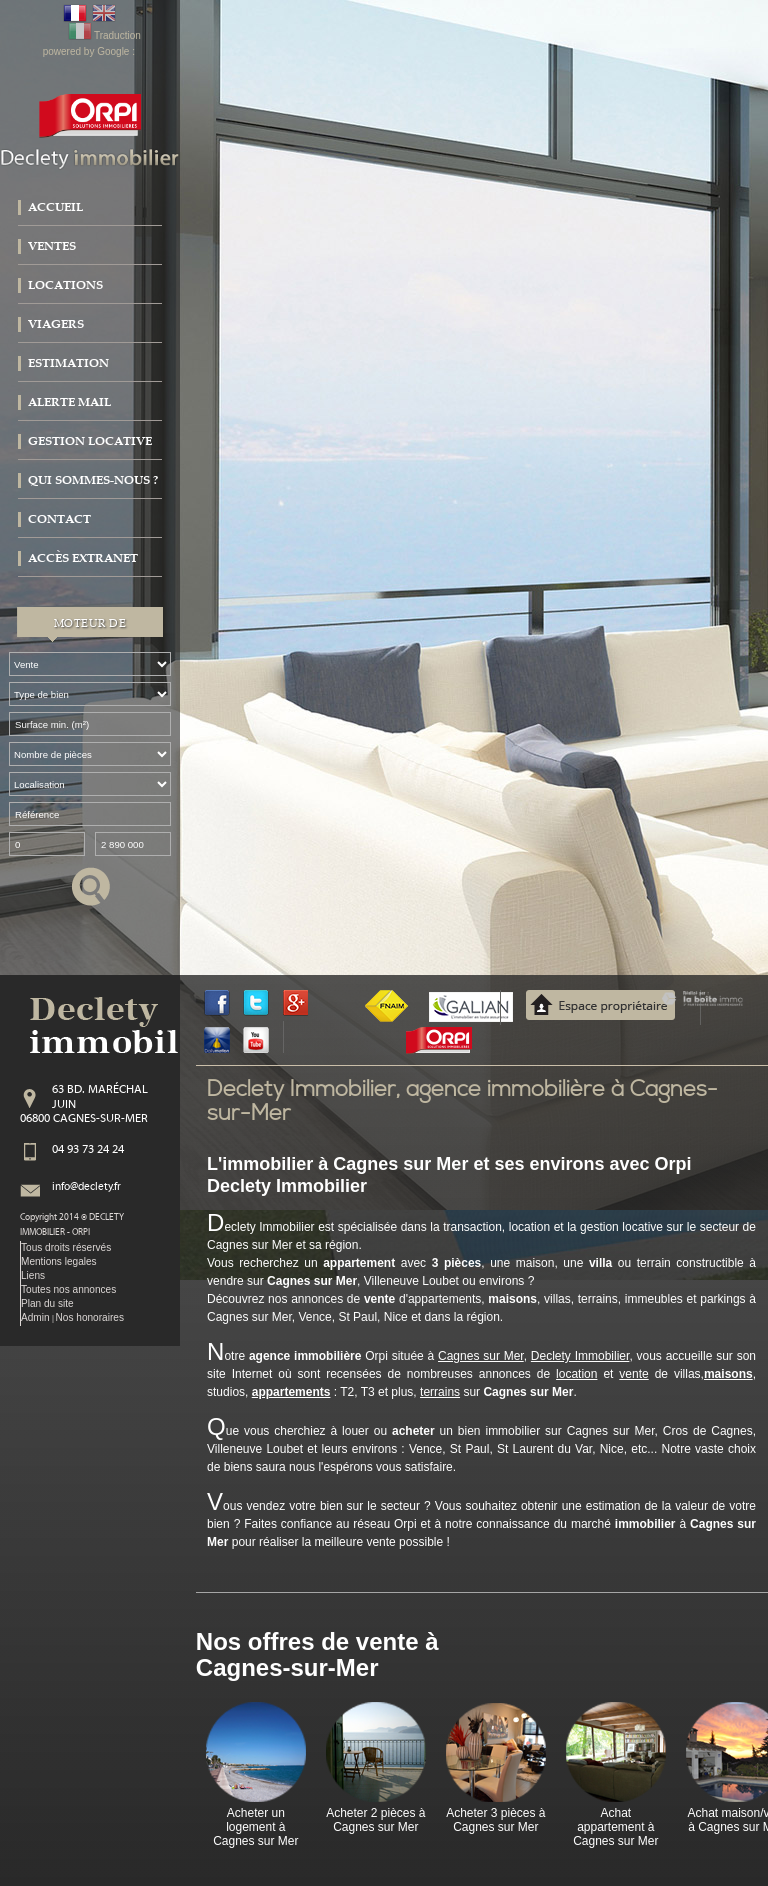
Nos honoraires (90, 1317)
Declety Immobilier (580, 1356)
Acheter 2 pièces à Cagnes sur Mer (375, 1820)
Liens (33, 1275)
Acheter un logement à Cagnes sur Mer (255, 1827)
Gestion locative (90, 441)
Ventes (52, 246)
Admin (35, 1317)
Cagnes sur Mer (481, 1356)
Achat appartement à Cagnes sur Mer (615, 1827)
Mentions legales (59, 1261)
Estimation (68, 363)
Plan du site (47, 1303)
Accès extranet (83, 558)
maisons (728, 1374)
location (576, 1374)
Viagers (56, 324)
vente (633, 1374)
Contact (59, 519)
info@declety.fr (86, 1187)
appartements (291, 1392)
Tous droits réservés (66, 1247)
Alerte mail (69, 402)
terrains (440, 1392)
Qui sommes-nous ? (93, 480)
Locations (65, 285)
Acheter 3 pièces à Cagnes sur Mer (495, 1820)
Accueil (55, 207)
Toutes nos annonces (68, 1289)
